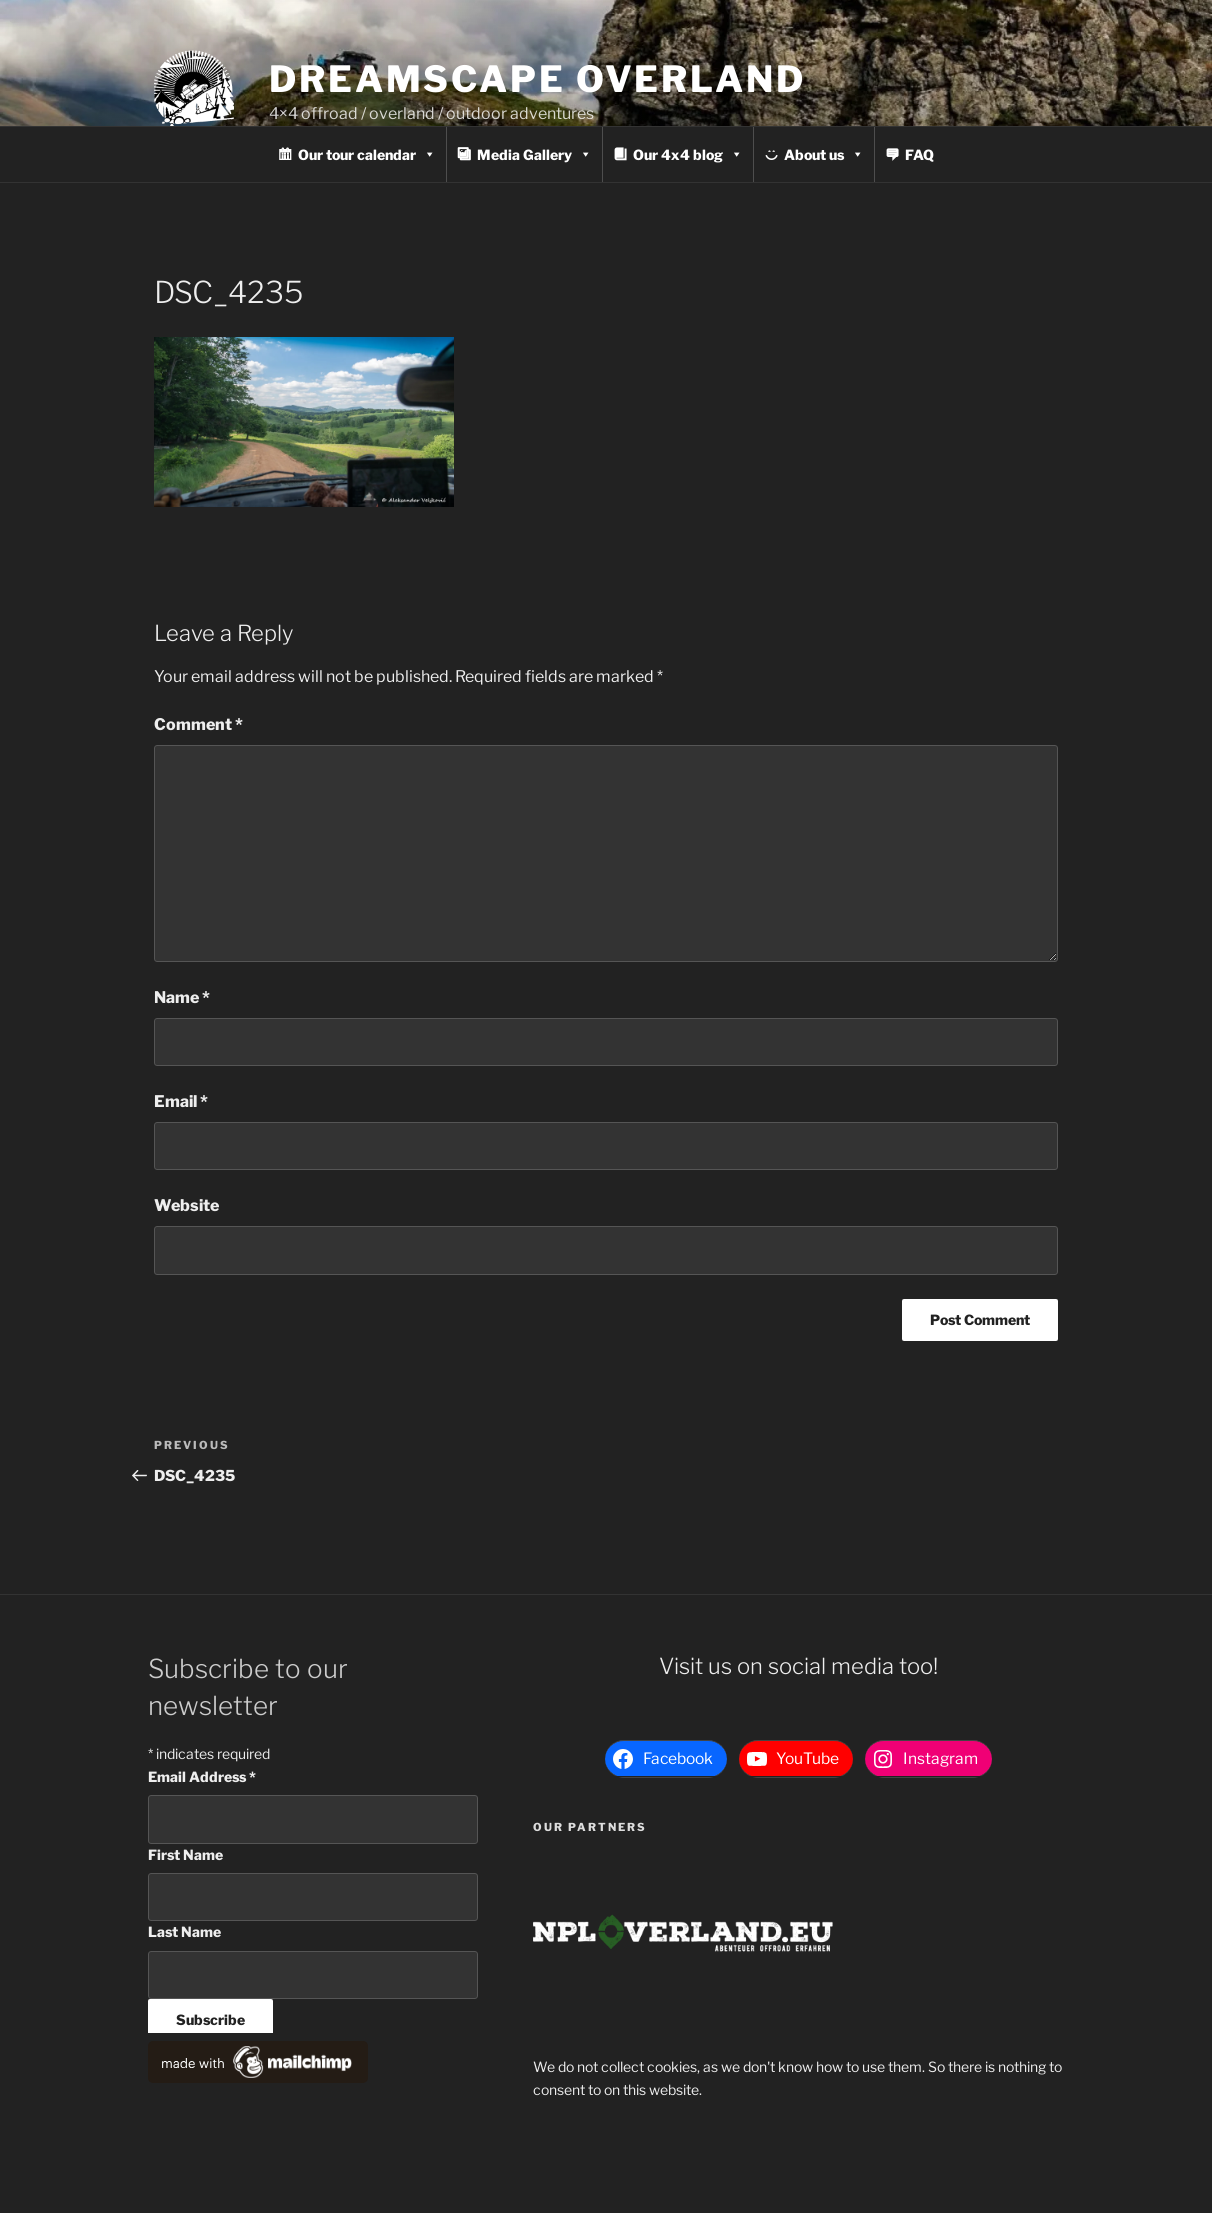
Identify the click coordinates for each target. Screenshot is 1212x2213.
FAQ (919, 154)
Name (182, 997)
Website (186, 1205)
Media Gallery (534, 154)
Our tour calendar (367, 154)
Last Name (184, 1931)
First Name (185, 1854)
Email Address (202, 1776)
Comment (198, 724)
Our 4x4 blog (688, 154)
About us (824, 154)
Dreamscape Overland (537, 79)
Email (181, 1101)
